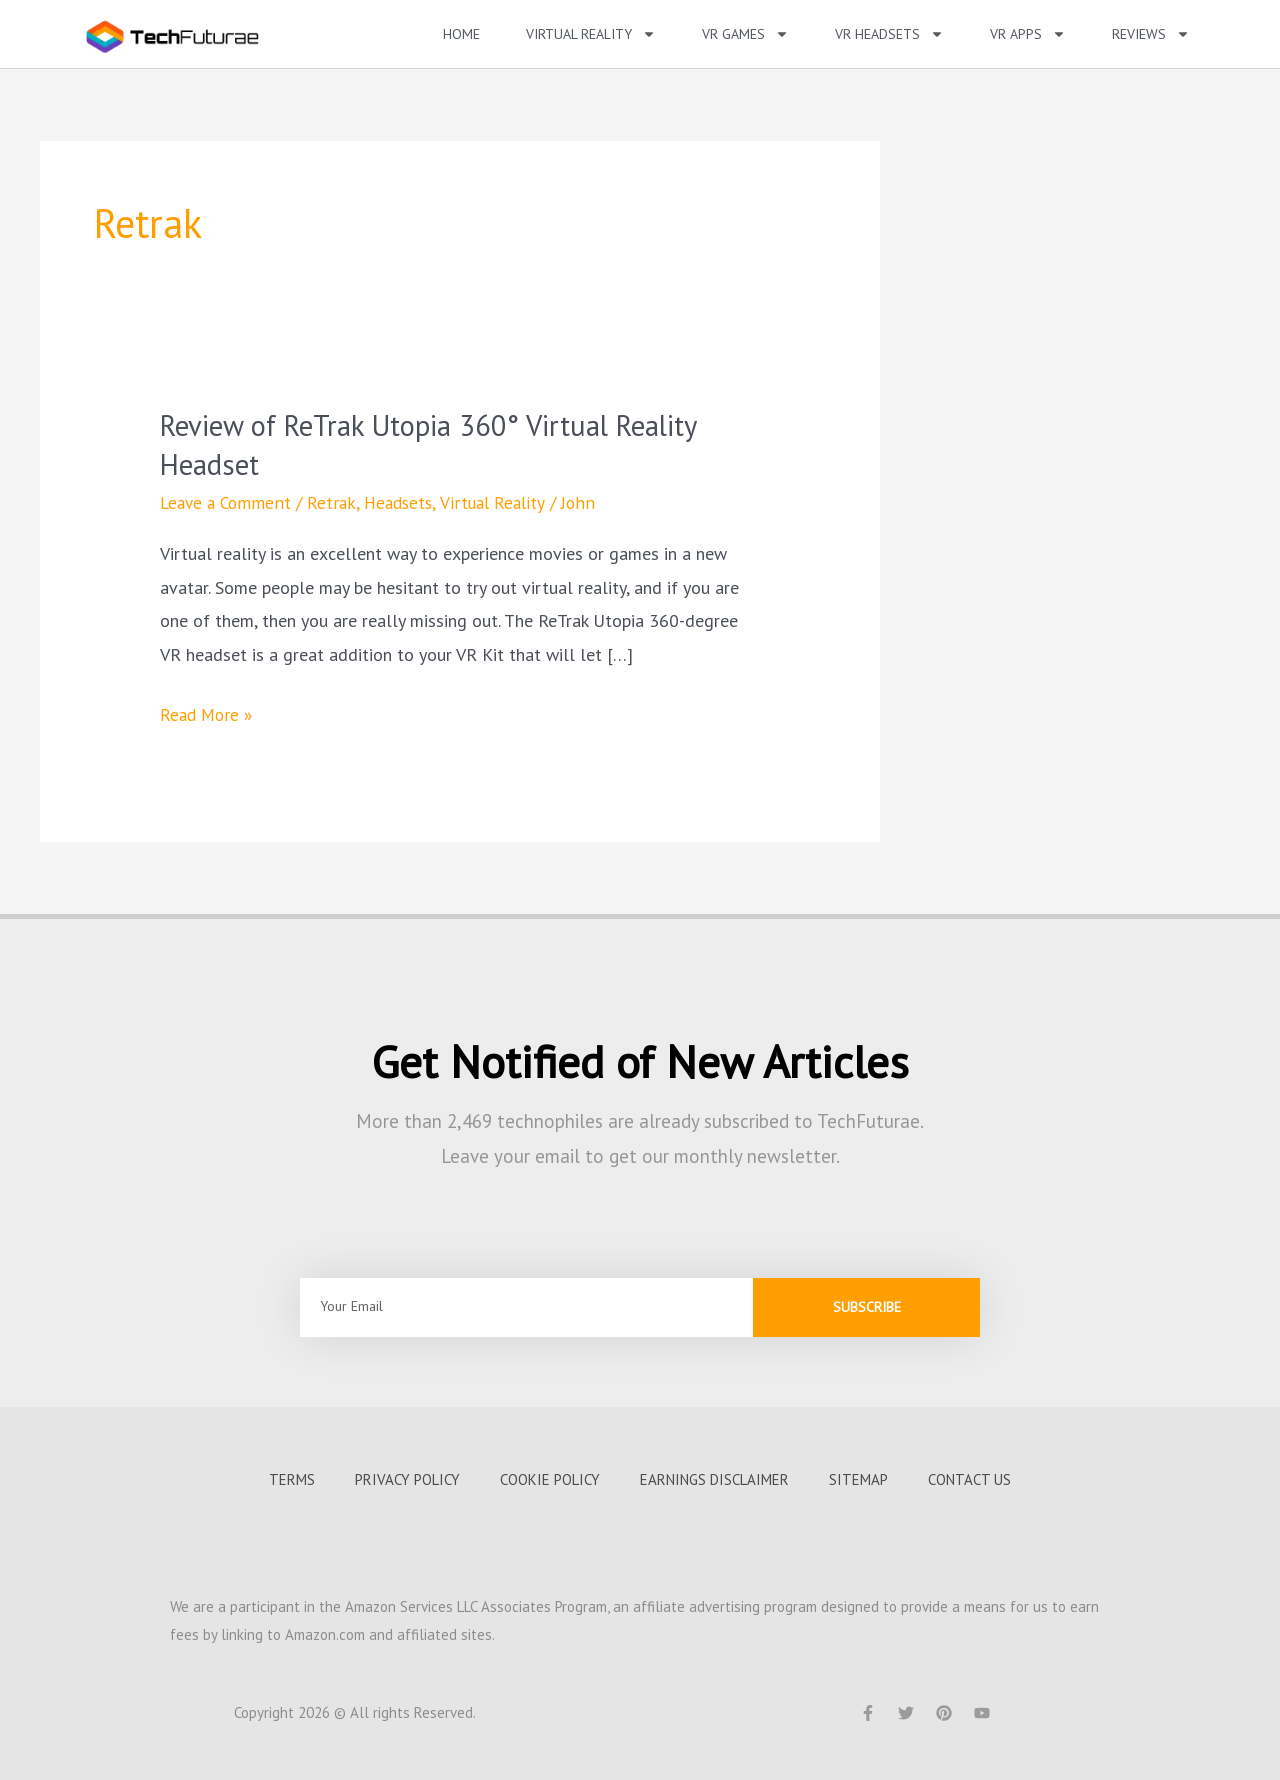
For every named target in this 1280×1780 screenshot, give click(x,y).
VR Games (745, 34)
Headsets (405, 501)
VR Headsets (889, 34)
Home (461, 34)
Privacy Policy (407, 1478)
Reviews (1151, 34)
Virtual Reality (591, 34)
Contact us (969, 1478)
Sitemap (858, 1478)
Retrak (336, 501)
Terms (292, 1478)
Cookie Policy (550, 1478)
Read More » (208, 711)
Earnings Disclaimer (714, 1478)
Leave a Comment (228, 501)
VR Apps (1028, 34)
